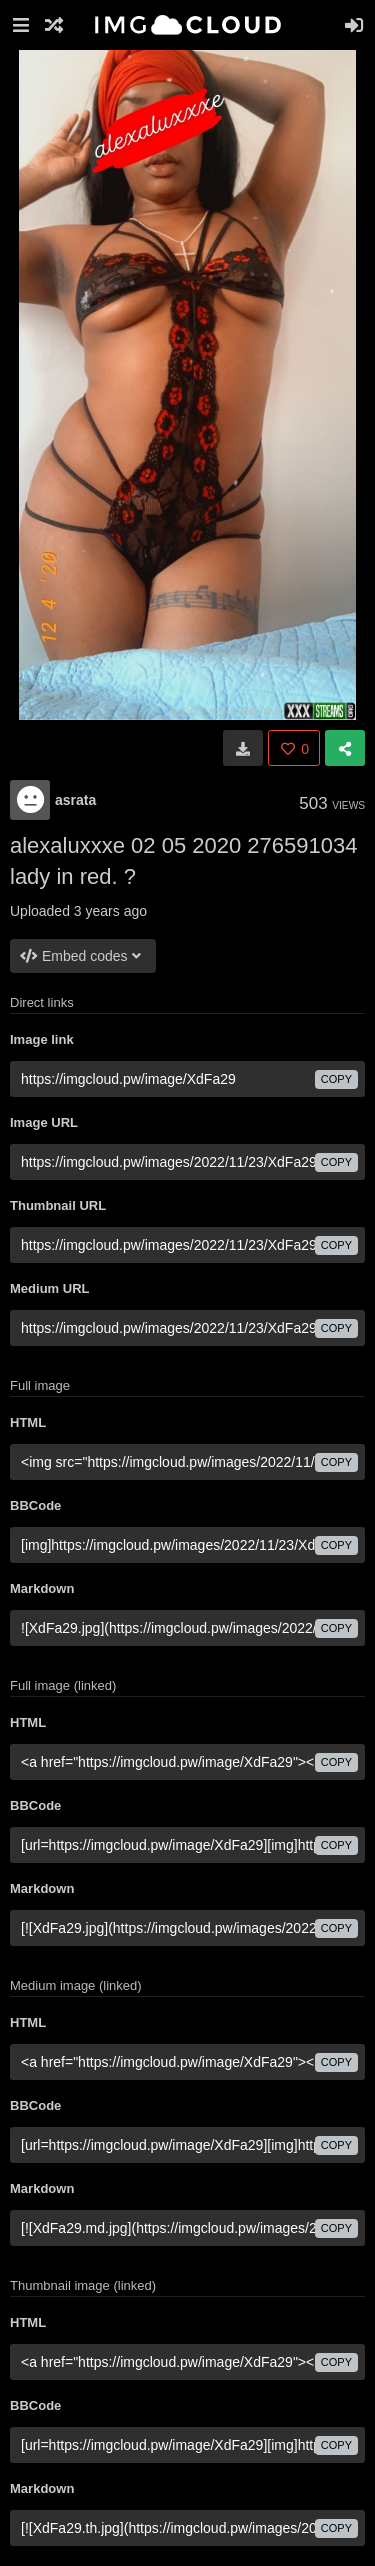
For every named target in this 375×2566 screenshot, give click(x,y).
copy (336, 1079)
